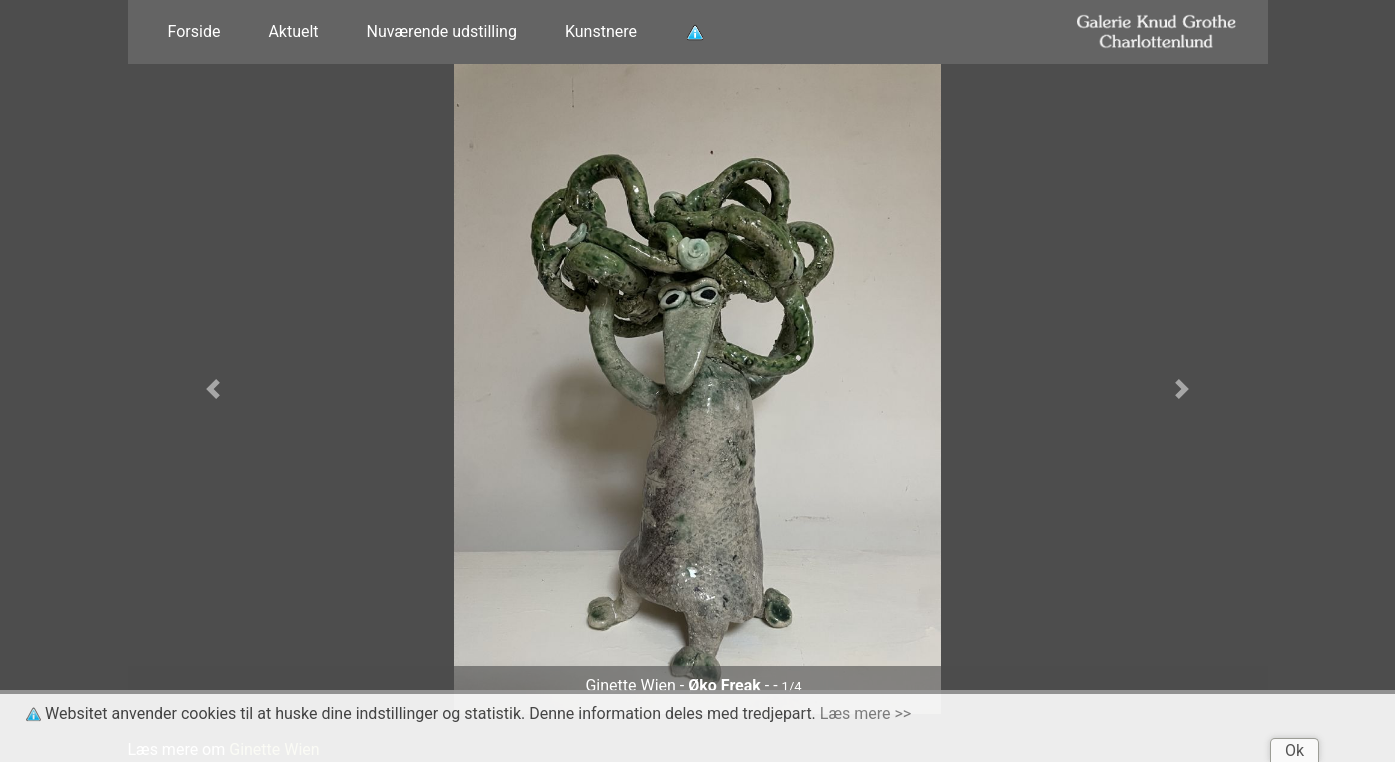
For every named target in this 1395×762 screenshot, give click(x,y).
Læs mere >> (865, 713)
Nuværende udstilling (442, 31)
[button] (213, 389)
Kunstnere (601, 31)
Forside (194, 31)
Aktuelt (293, 31)
